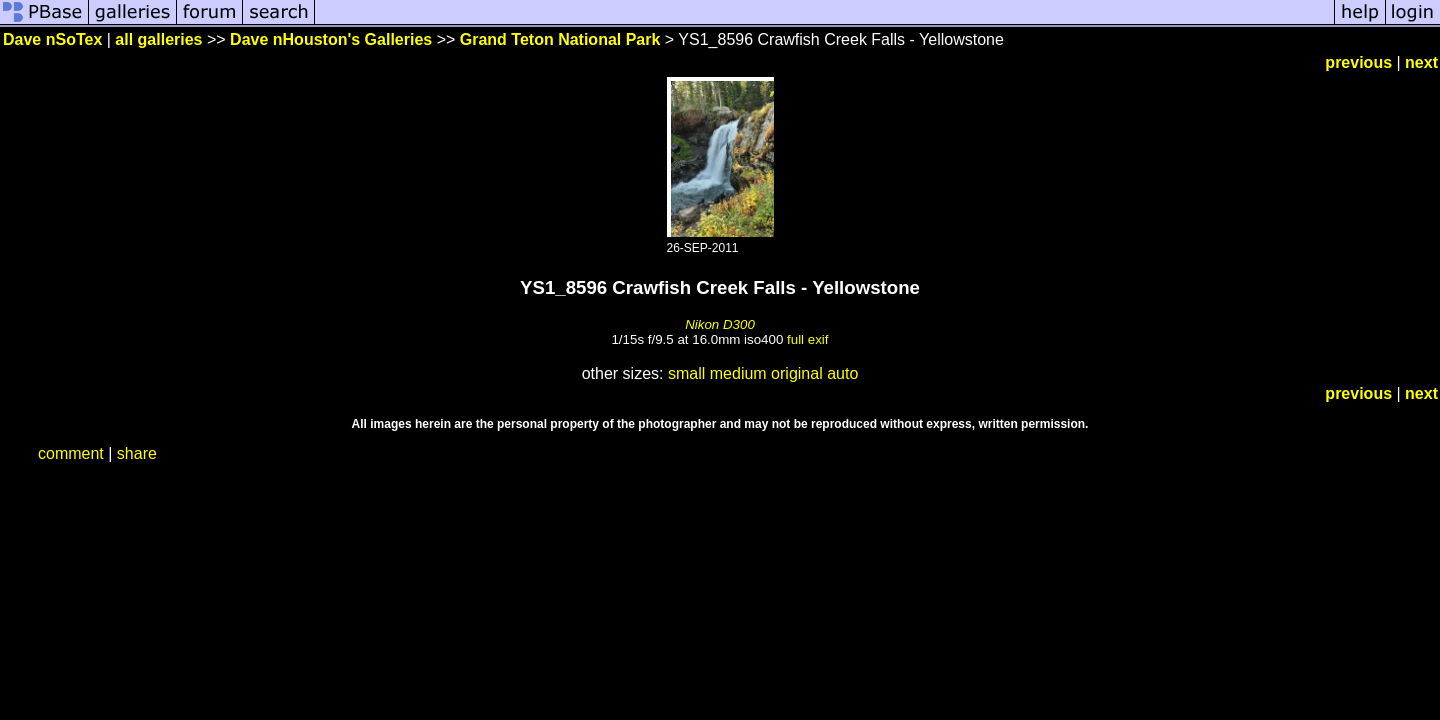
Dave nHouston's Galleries (331, 39)
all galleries (158, 39)
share (137, 453)
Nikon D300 (720, 324)
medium (738, 373)
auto (842, 373)
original (797, 373)
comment (71, 453)
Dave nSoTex (52, 39)
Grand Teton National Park (560, 39)
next (1421, 62)
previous (1358, 62)
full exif (807, 339)
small (686, 373)
